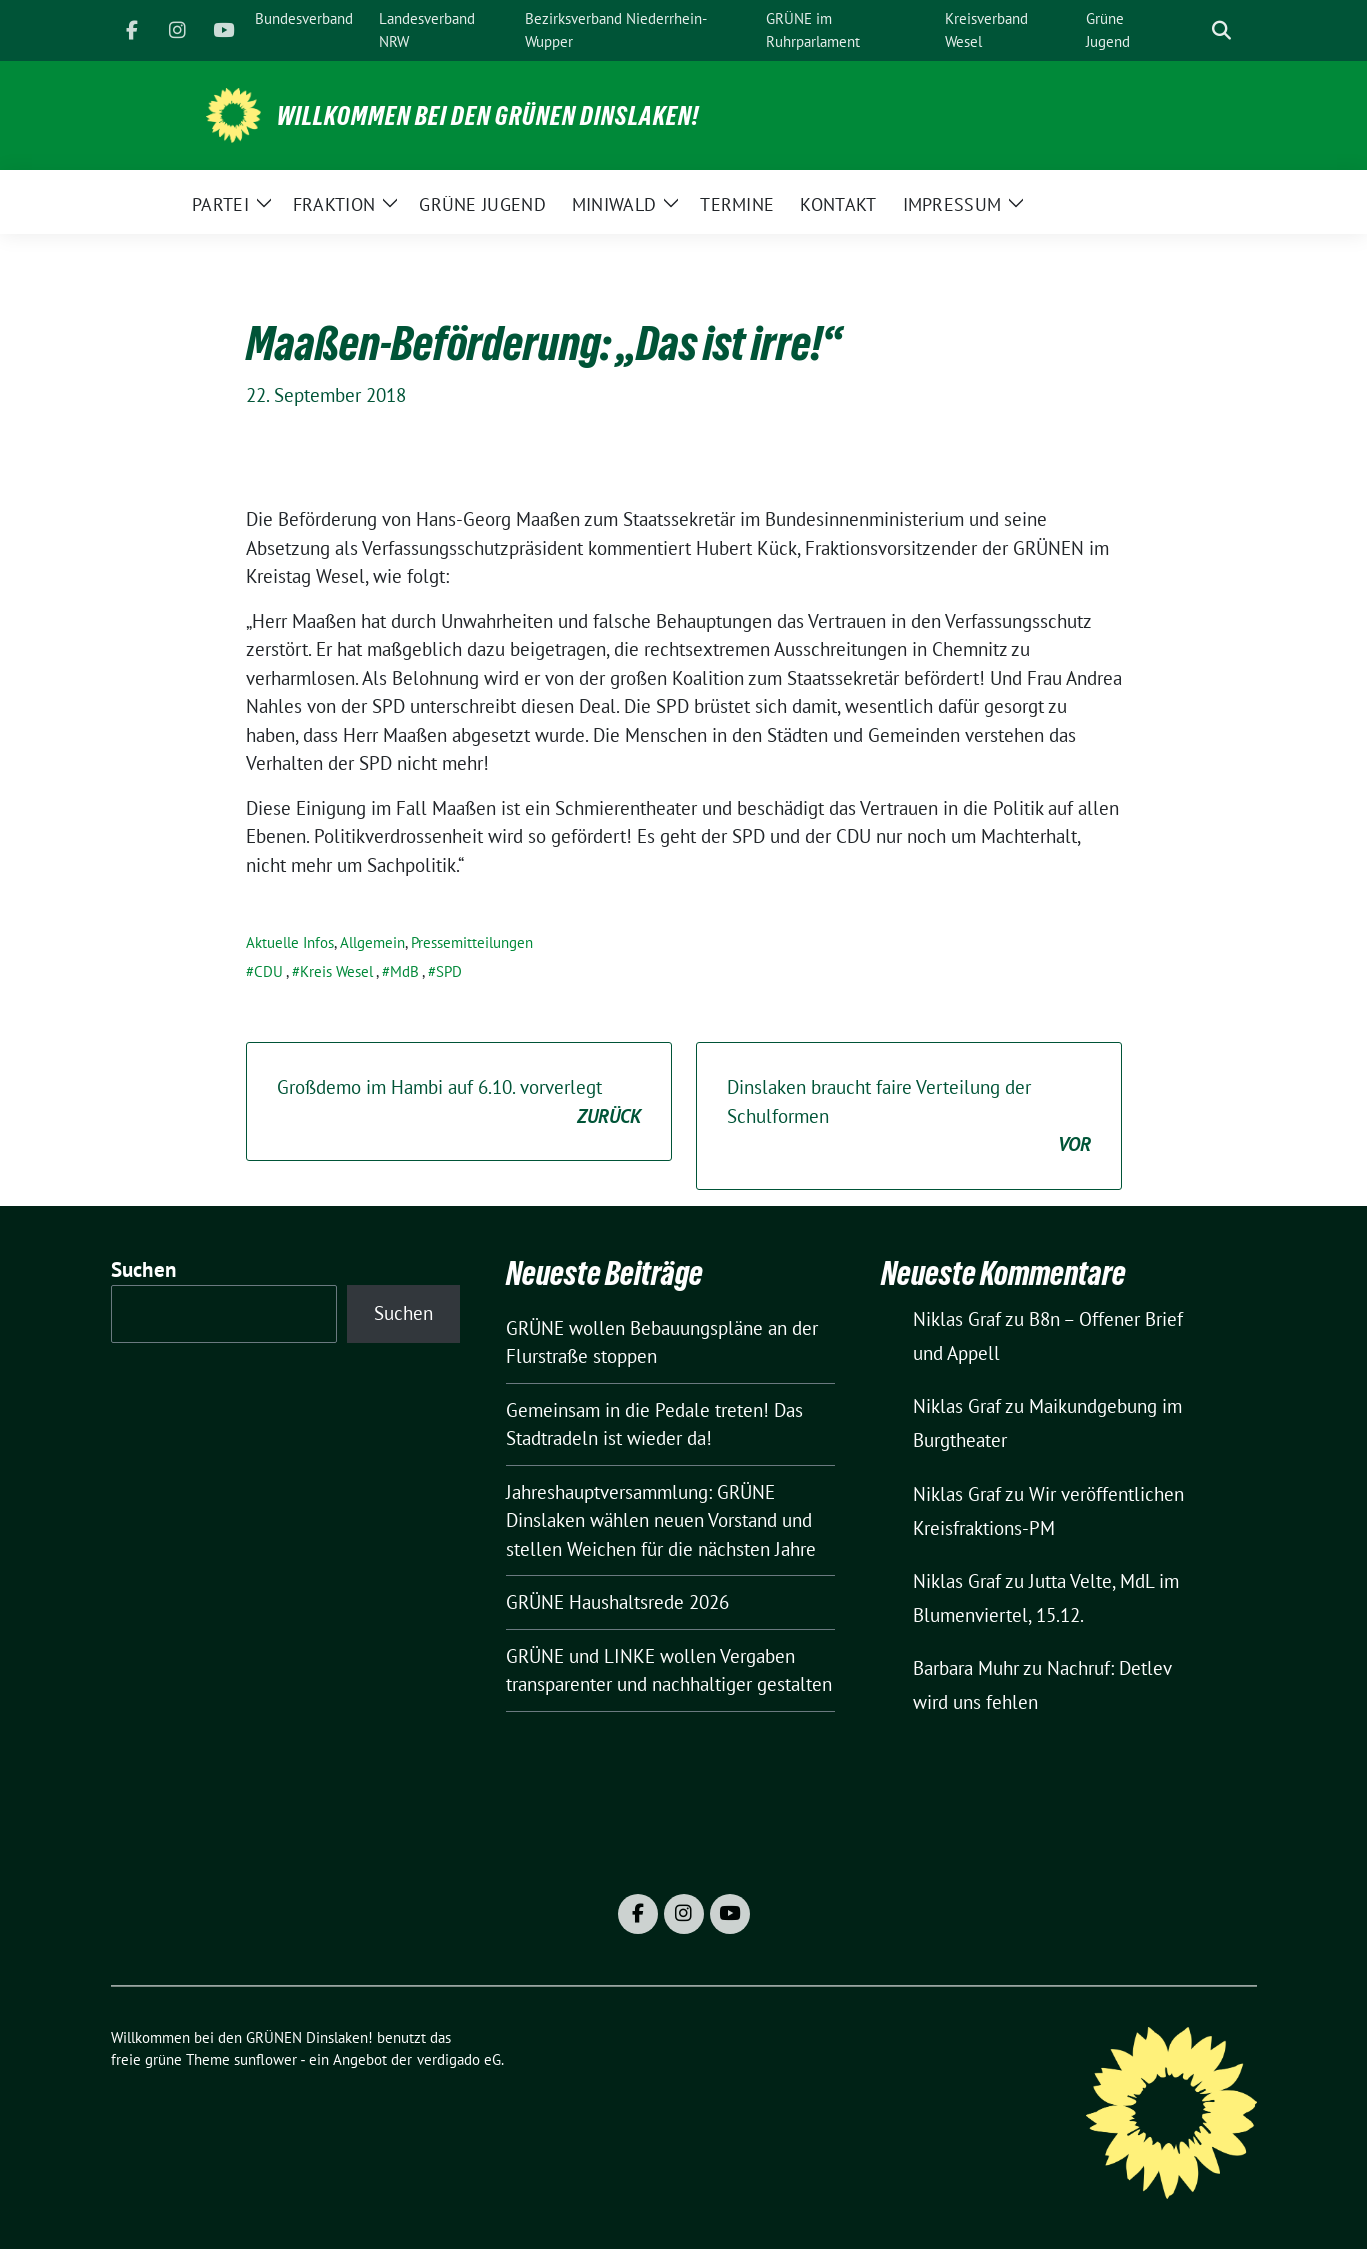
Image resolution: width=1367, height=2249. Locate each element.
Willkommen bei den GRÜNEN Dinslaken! (488, 116)
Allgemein (372, 942)
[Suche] (1193, 30)
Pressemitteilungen (472, 942)
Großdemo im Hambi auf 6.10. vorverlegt (459, 1102)
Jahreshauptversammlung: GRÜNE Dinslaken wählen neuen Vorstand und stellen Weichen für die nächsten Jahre (661, 1520)
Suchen (144, 1269)
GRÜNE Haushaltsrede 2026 (617, 1602)
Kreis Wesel (336, 971)
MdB (404, 971)
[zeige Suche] (1221, 30)
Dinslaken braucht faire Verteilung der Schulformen (909, 1117)
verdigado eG (459, 2059)
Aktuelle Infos (290, 942)
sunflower (265, 2059)
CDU (268, 971)
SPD (449, 971)
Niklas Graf (957, 1319)
